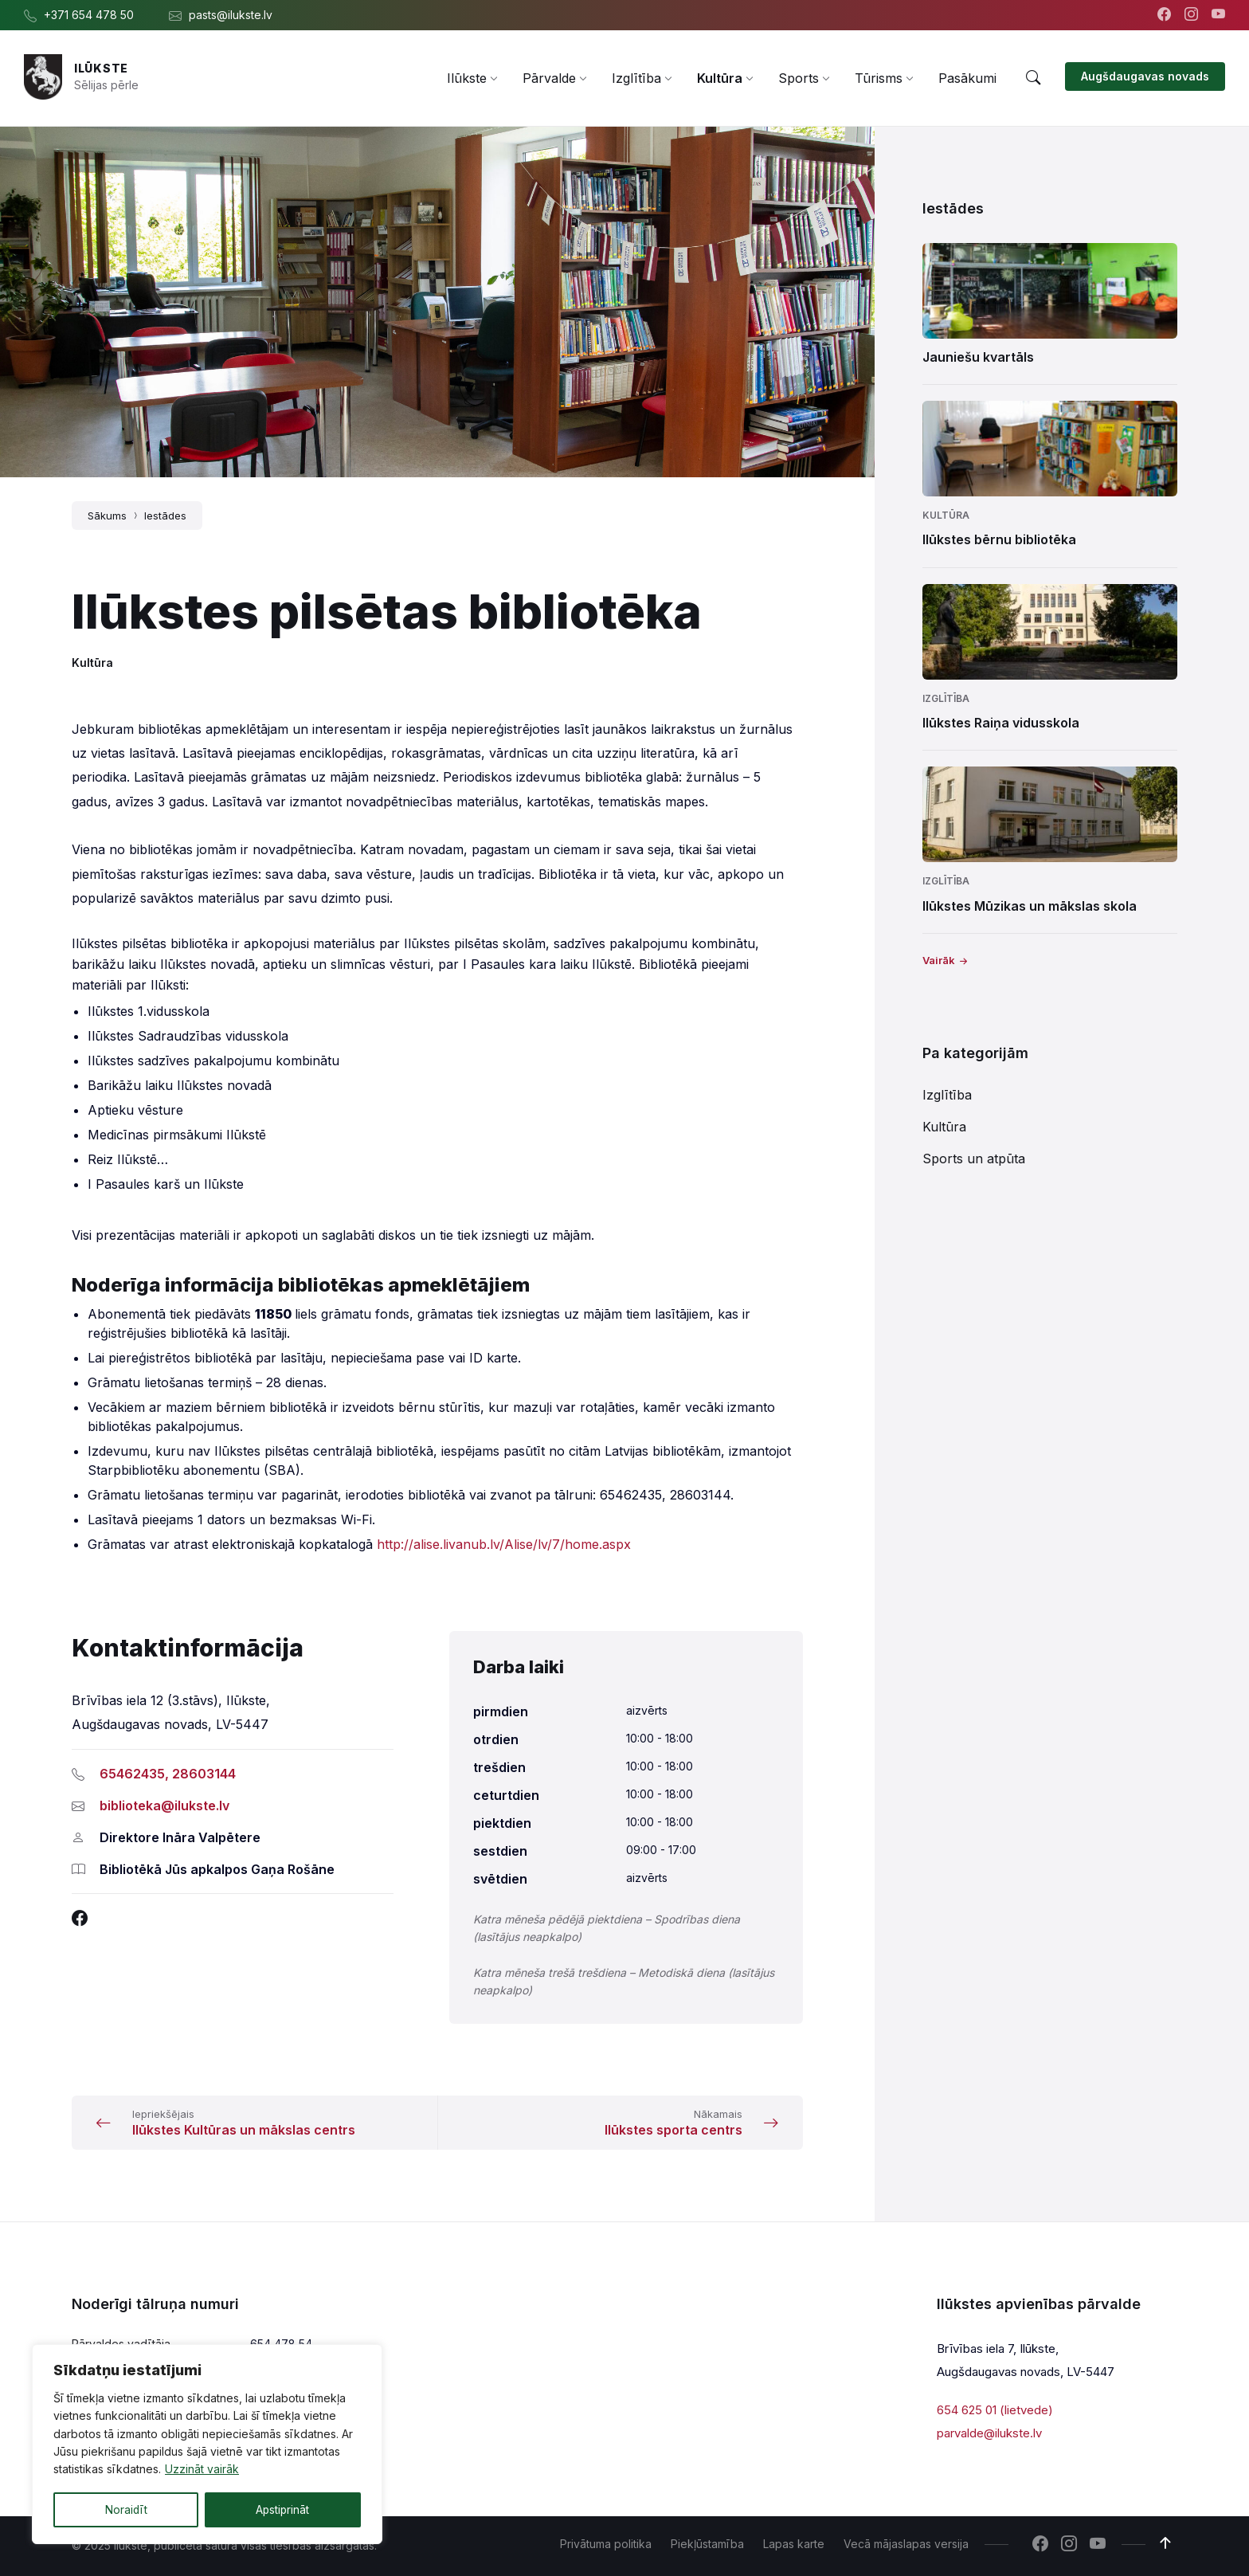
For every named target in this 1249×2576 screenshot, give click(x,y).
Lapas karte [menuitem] (793, 2544)
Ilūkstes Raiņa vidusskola (1000, 723)
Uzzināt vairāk (202, 2470)
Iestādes (165, 515)
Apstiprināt (282, 2509)
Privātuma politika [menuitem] (606, 2544)
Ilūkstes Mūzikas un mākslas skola (1029, 906)
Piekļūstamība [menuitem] (707, 2544)
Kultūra (92, 662)
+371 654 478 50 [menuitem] (89, 15)
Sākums (107, 515)
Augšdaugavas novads (1145, 76)
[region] (207, 2444)
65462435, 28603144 (168, 1774)
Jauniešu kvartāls (978, 357)
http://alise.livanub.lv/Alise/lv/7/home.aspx (504, 1544)
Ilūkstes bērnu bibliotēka (999, 539)
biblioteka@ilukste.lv (164, 1805)
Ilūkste (101, 68)
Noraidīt (125, 2509)
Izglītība (945, 698)
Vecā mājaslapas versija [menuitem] (906, 2544)
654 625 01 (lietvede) (995, 2409)
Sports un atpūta (973, 1158)
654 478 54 (281, 2344)
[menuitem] (467, 78)
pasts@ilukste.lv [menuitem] (230, 15)
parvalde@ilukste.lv (989, 2433)
